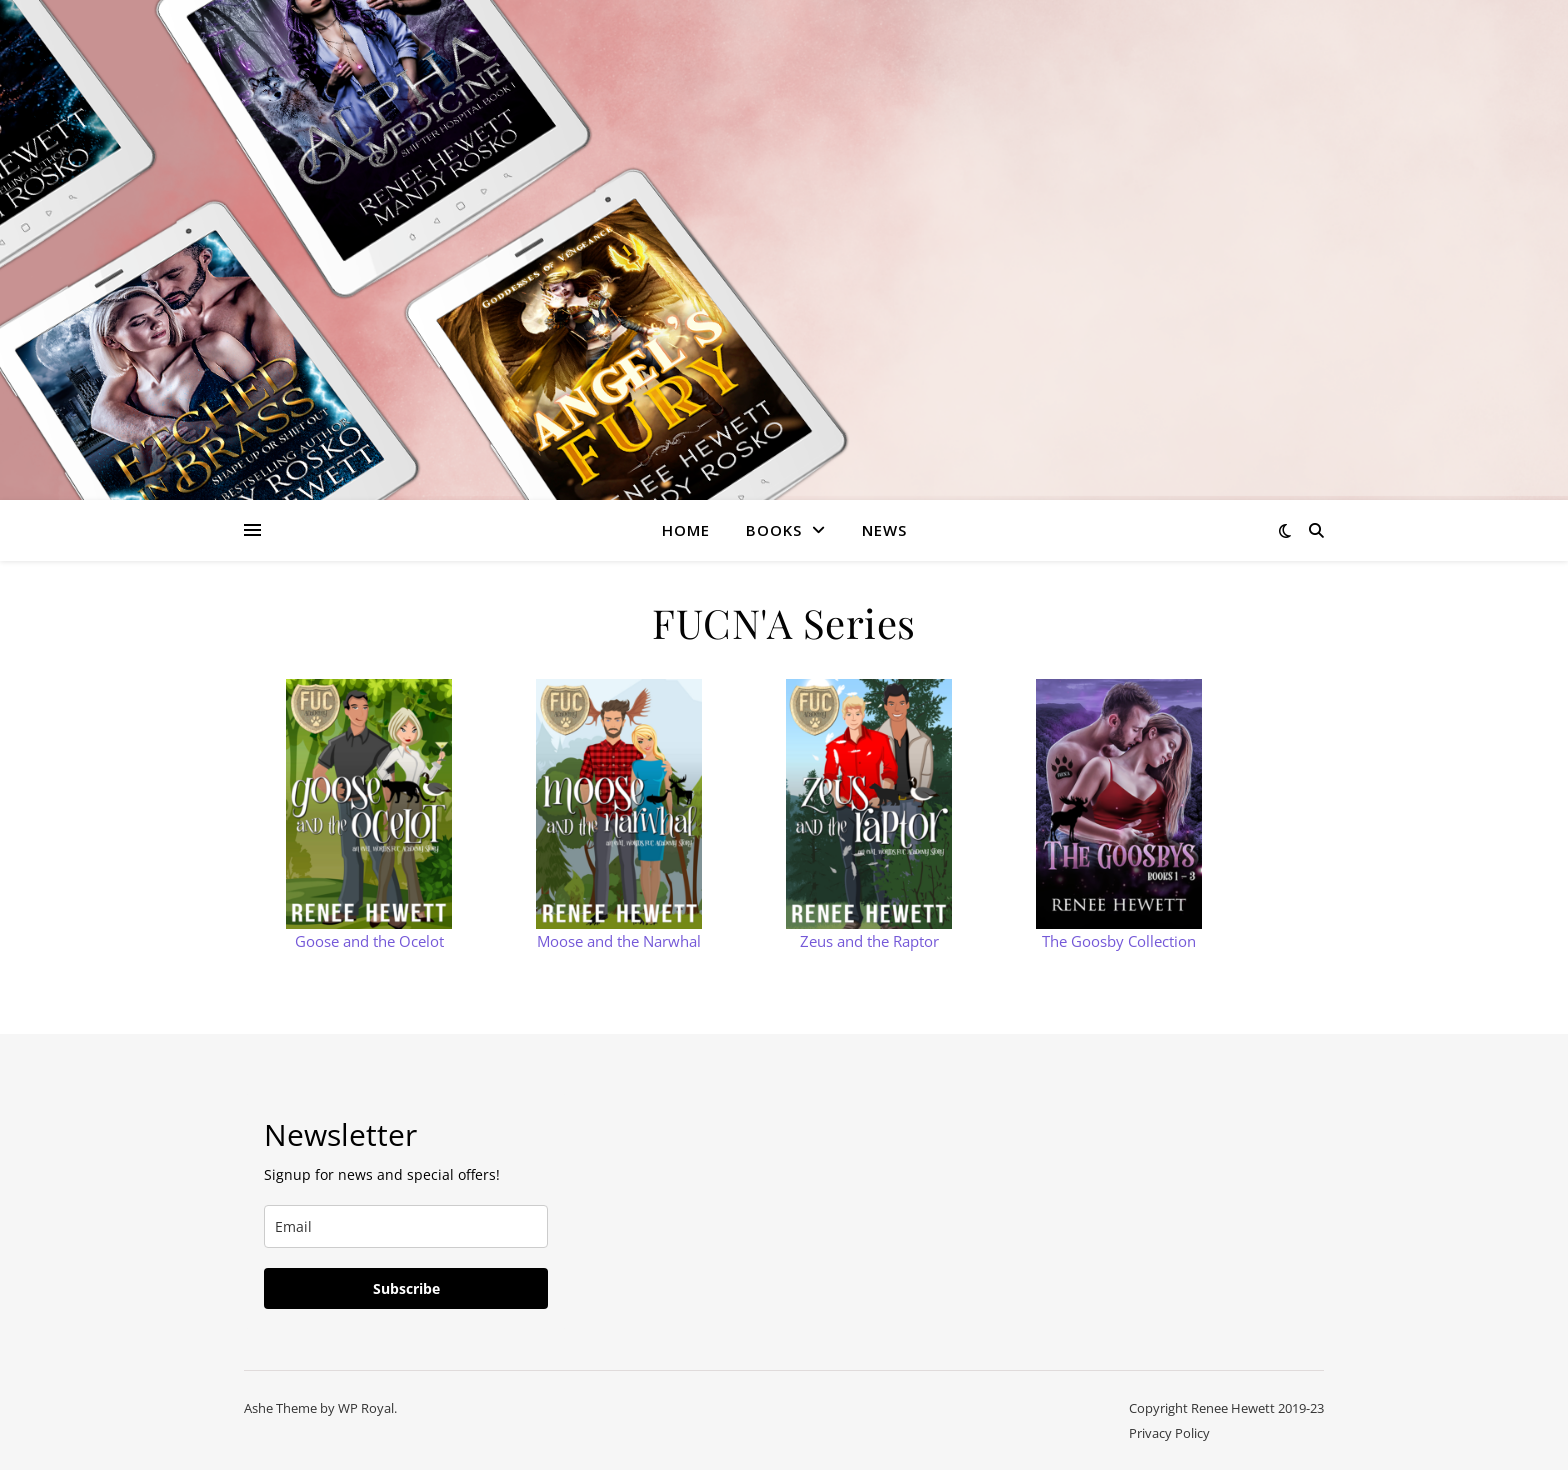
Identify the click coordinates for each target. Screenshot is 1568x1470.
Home (686, 530)
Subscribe (406, 1288)
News (884, 530)
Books (774, 530)
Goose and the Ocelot (369, 941)
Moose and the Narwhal (619, 941)
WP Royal (366, 1408)
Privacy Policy (1169, 1433)
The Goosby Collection (1119, 941)
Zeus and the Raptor (869, 941)
